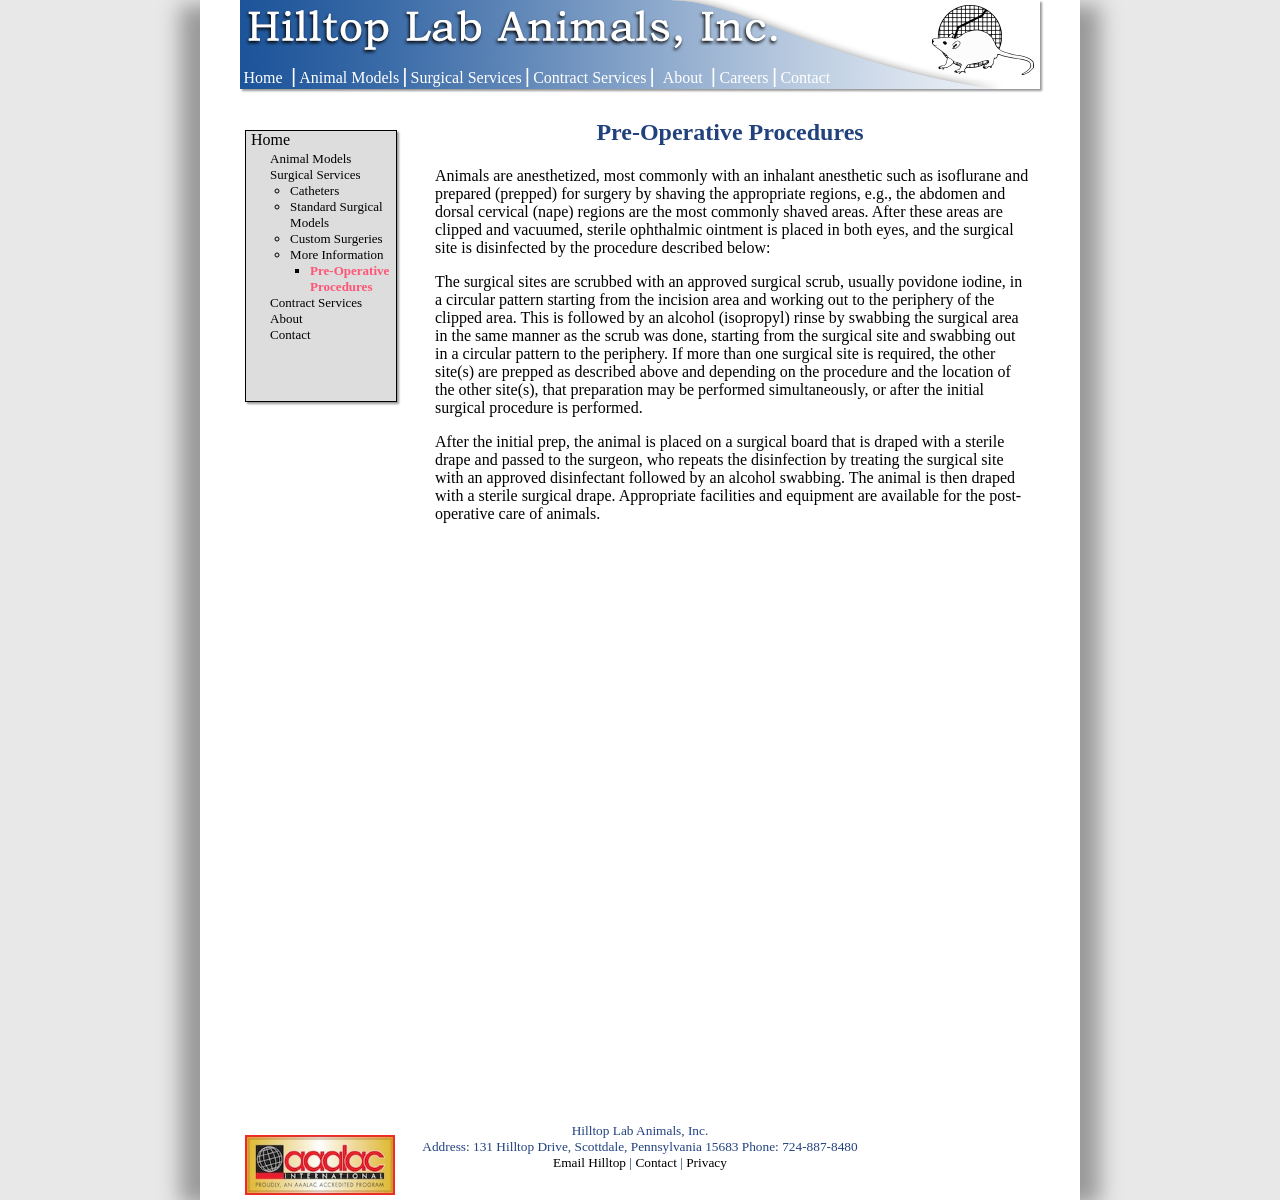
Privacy (706, 1162)
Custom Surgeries (336, 238)
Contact (805, 77)
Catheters (314, 190)
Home (262, 77)
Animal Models (349, 77)
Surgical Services (466, 77)
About (683, 77)
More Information (337, 254)
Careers (744, 77)
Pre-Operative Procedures (349, 278)
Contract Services (589, 77)
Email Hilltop (589, 1162)
